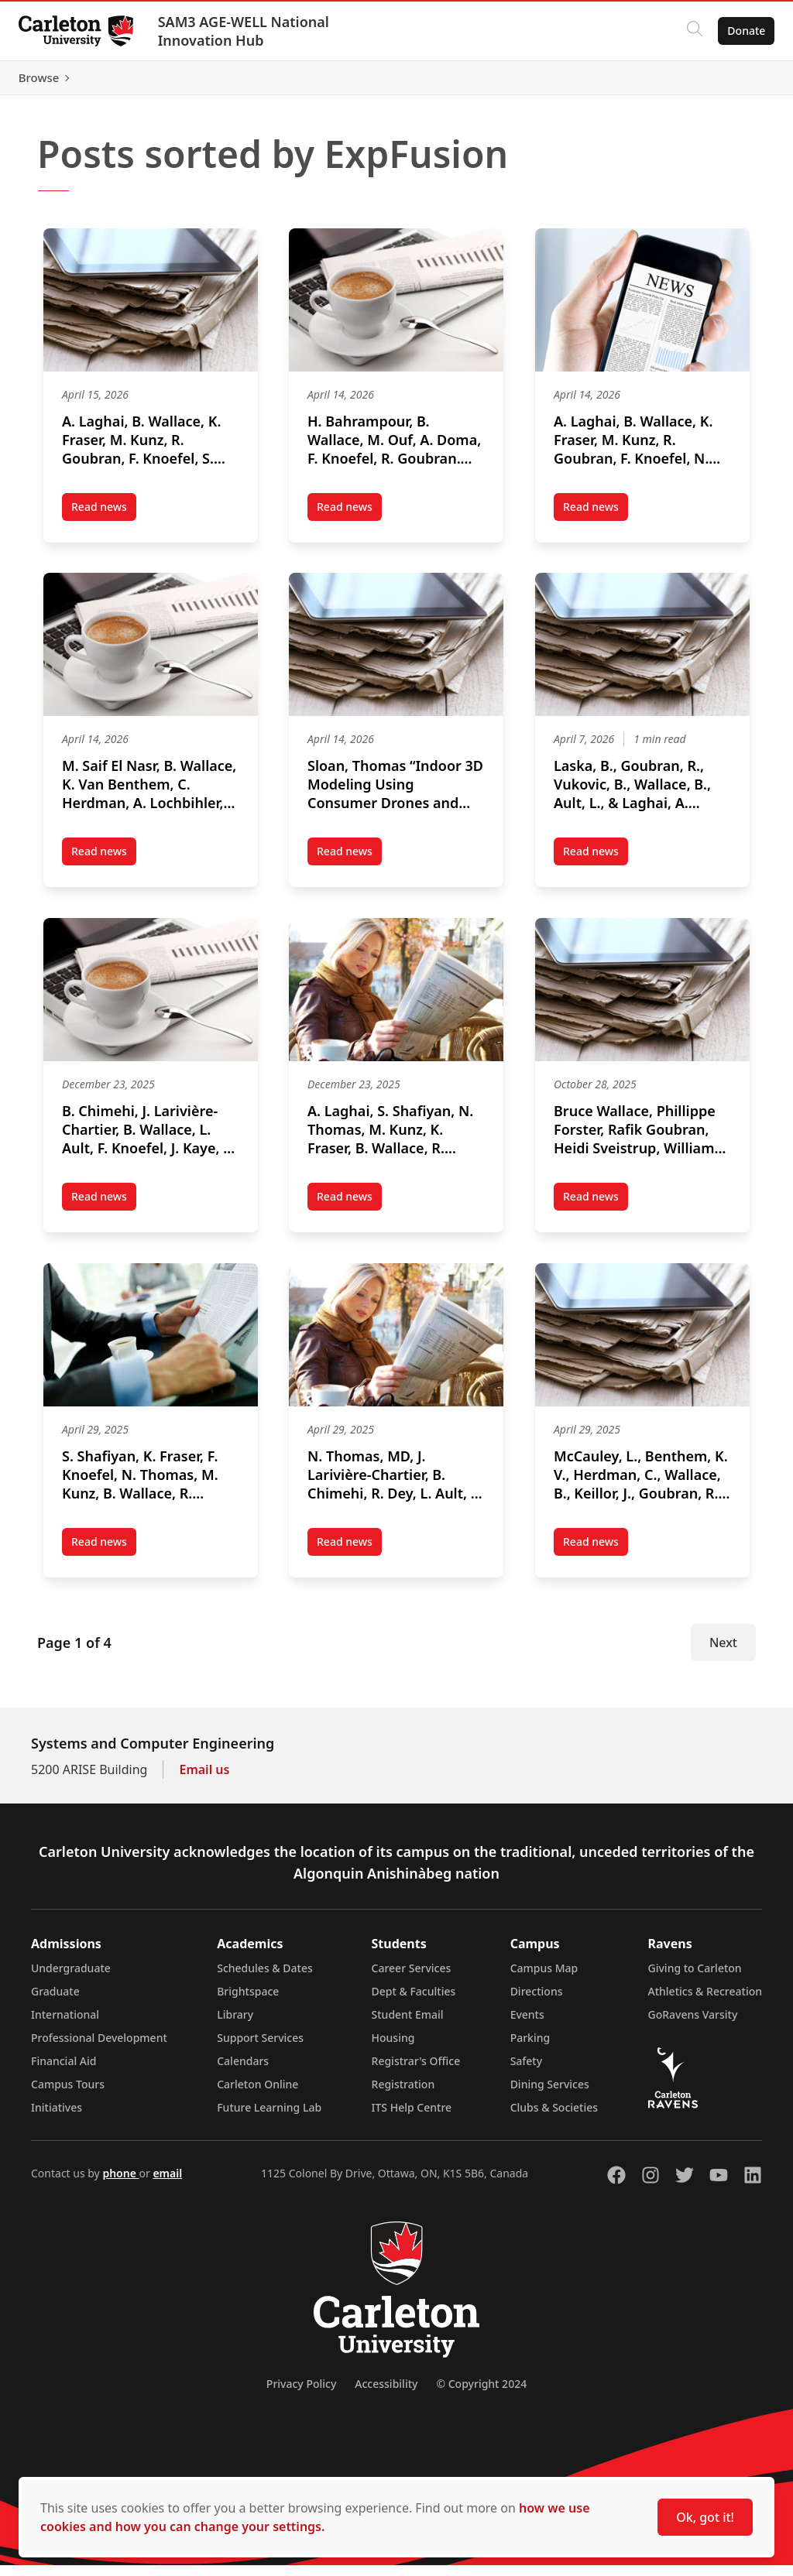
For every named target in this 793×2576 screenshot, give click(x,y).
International (65, 2025)
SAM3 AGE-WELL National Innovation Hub (249, 31)
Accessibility (386, 2394)
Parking (530, 2048)
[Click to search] (688, 31)
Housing (393, 2048)
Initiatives (56, 2118)
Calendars (243, 2071)
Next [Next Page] (723, 1653)
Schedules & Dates (265, 1978)
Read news (103, 518)
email (167, 2184)
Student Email (408, 2025)
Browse (738, 81)
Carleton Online (257, 2095)
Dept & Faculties (414, 2002)
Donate (740, 30)
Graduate (55, 2002)
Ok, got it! (705, 2517)
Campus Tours (68, 2095)
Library (235, 2025)
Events (527, 2025)
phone (120, 2184)
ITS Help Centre (412, 2118)
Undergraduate (71, 1978)
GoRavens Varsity (693, 2025)
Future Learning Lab (269, 2118)
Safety (526, 2071)
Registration (403, 2095)
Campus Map (544, 1978)
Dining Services (549, 2095)
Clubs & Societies (554, 2118)
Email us (204, 1780)
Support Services (260, 2048)
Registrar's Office (416, 2071)
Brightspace (248, 2002)
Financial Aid (63, 2071)
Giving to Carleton (695, 1978)
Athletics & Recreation (705, 2002)
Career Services (411, 1978)
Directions (536, 2002)
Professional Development (99, 2048)
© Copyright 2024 (481, 2394)
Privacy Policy (301, 2394)
